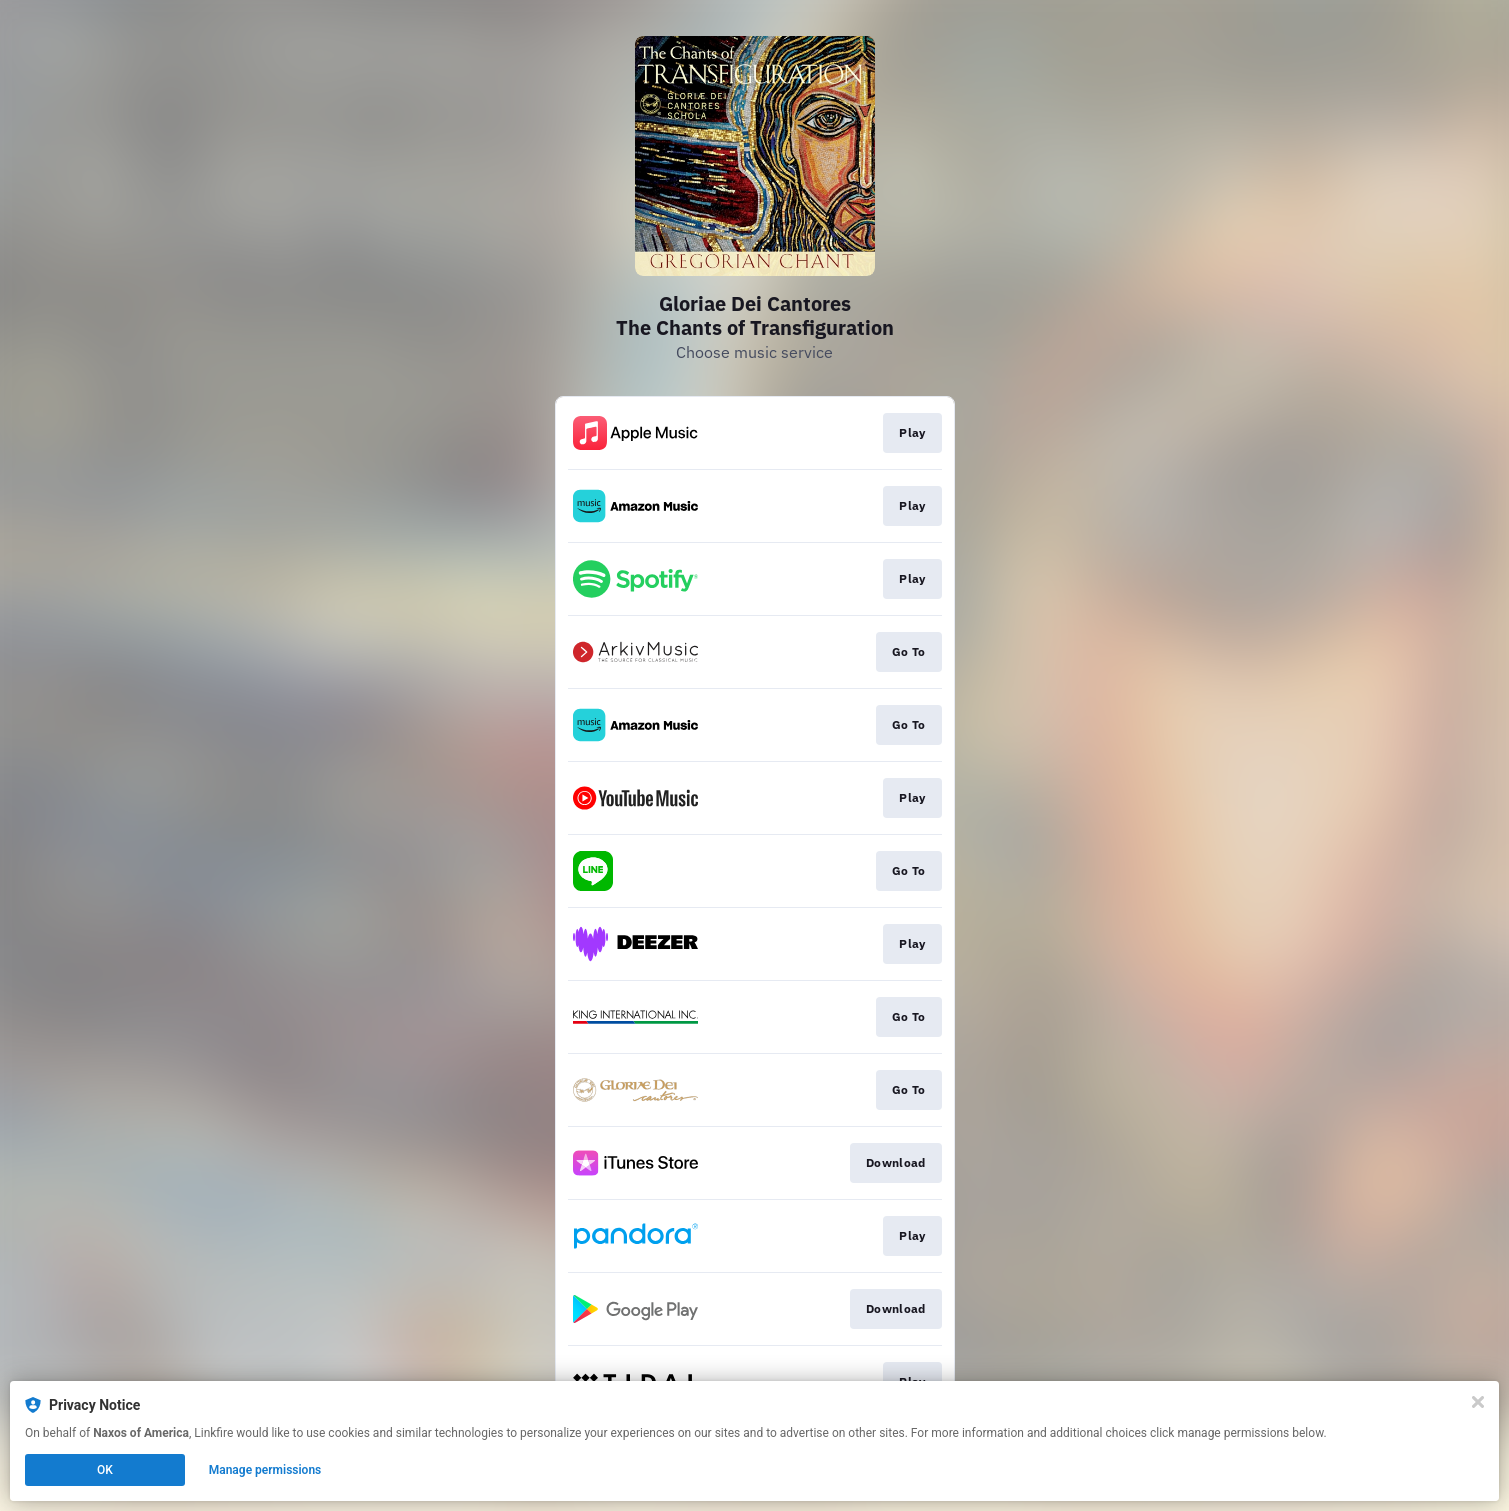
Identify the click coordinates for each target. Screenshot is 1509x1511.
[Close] (1478, 1402)
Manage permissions (265, 1470)
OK (105, 1470)
